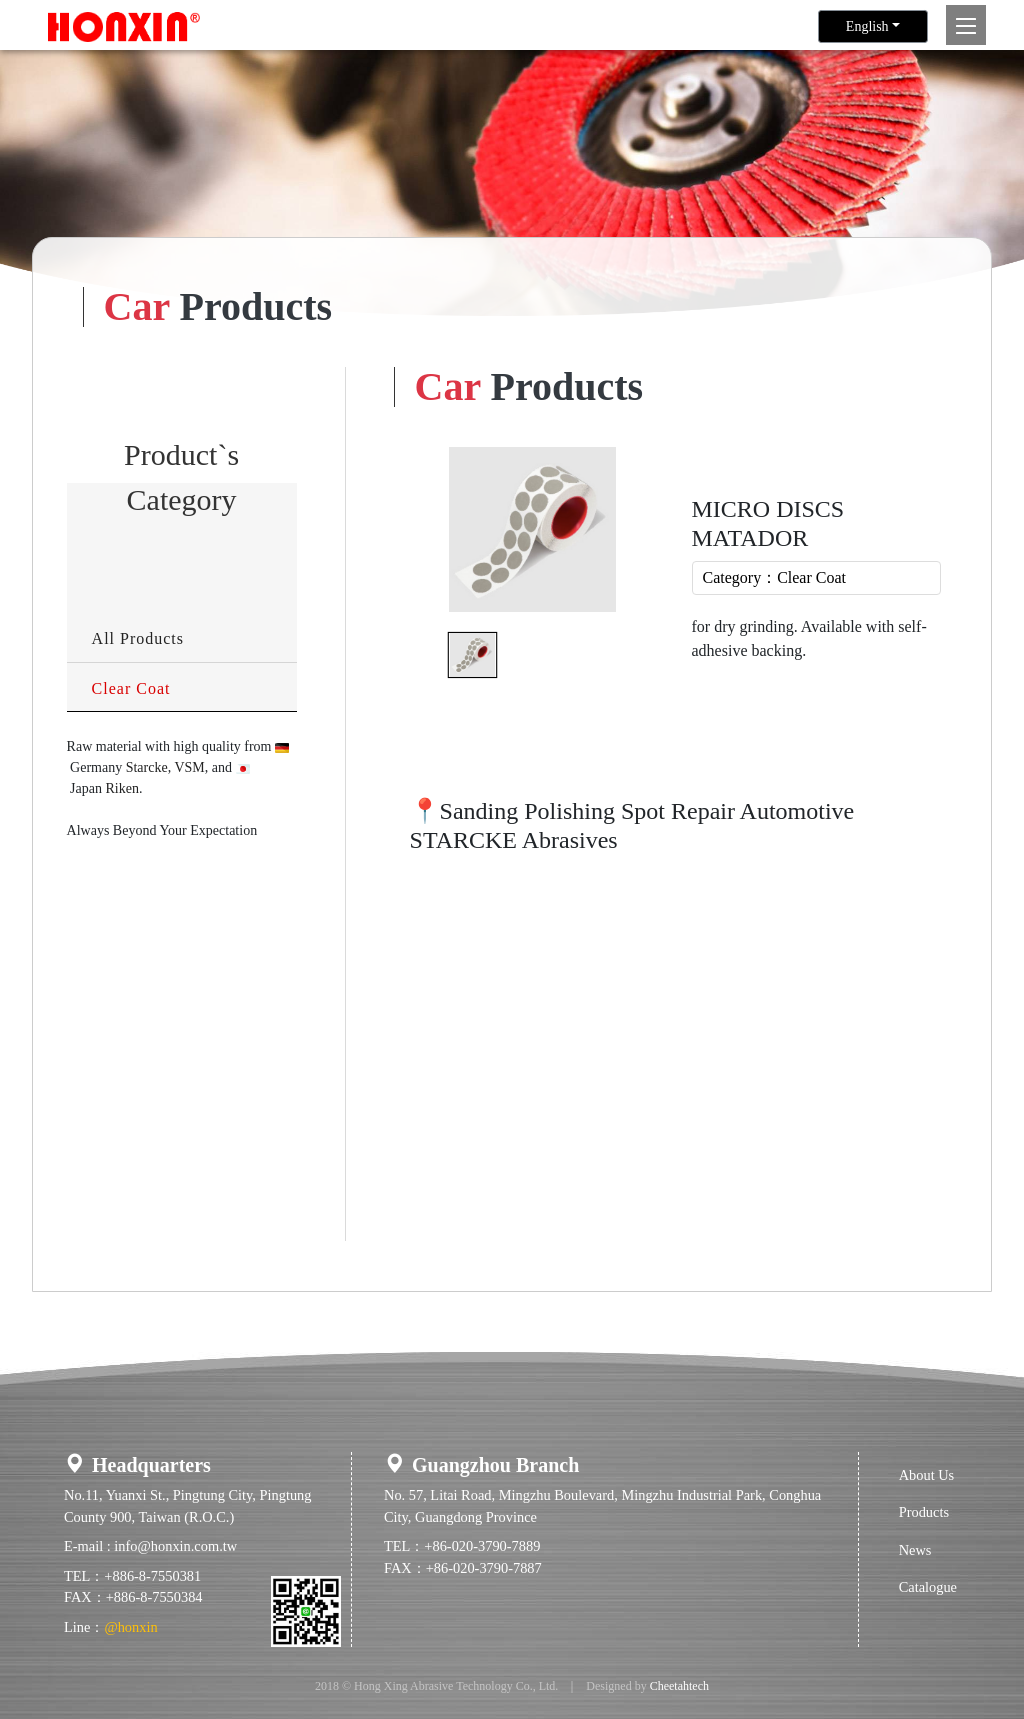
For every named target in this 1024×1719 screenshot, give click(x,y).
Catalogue (928, 1587)
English (867, 26)
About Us (927, 1475)
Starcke (147, 767)
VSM (189, 767)
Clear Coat (131, 688)
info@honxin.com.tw (175, 1546)
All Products (138, 638)
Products (924, 1512)
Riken (121, 788)
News (915, 1550)
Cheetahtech (679, 1686)
